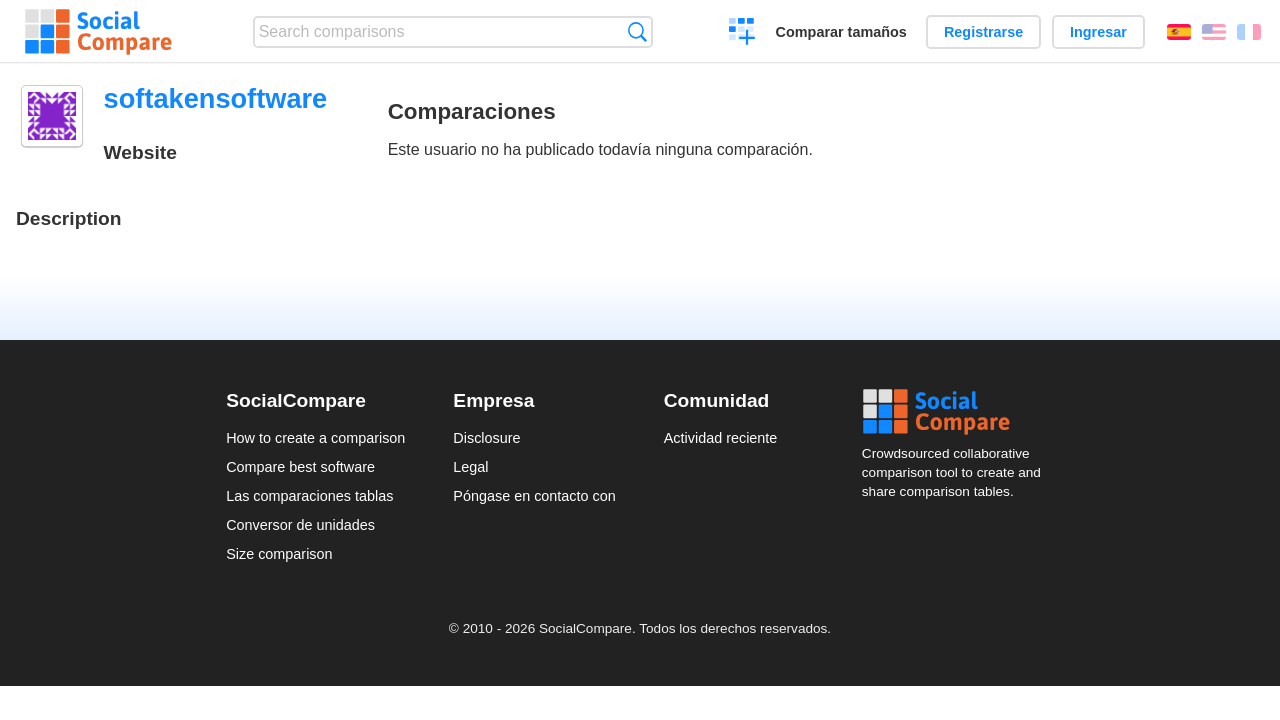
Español (1179, 32)
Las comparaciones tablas (309, 496)
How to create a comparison (315, 438)
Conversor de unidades (300, 525)
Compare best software (300, 467)
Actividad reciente (721, 438)
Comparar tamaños (841, 32)
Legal (470, 467)
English (1214, 32)
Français (1249, 32)
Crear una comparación (742, 34)
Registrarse (983, 32)
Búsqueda (637, 31)
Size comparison (279, 554)
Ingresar (1098, 32)
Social (958, 412)
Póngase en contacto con (534, 496)
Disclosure (486, 438)
